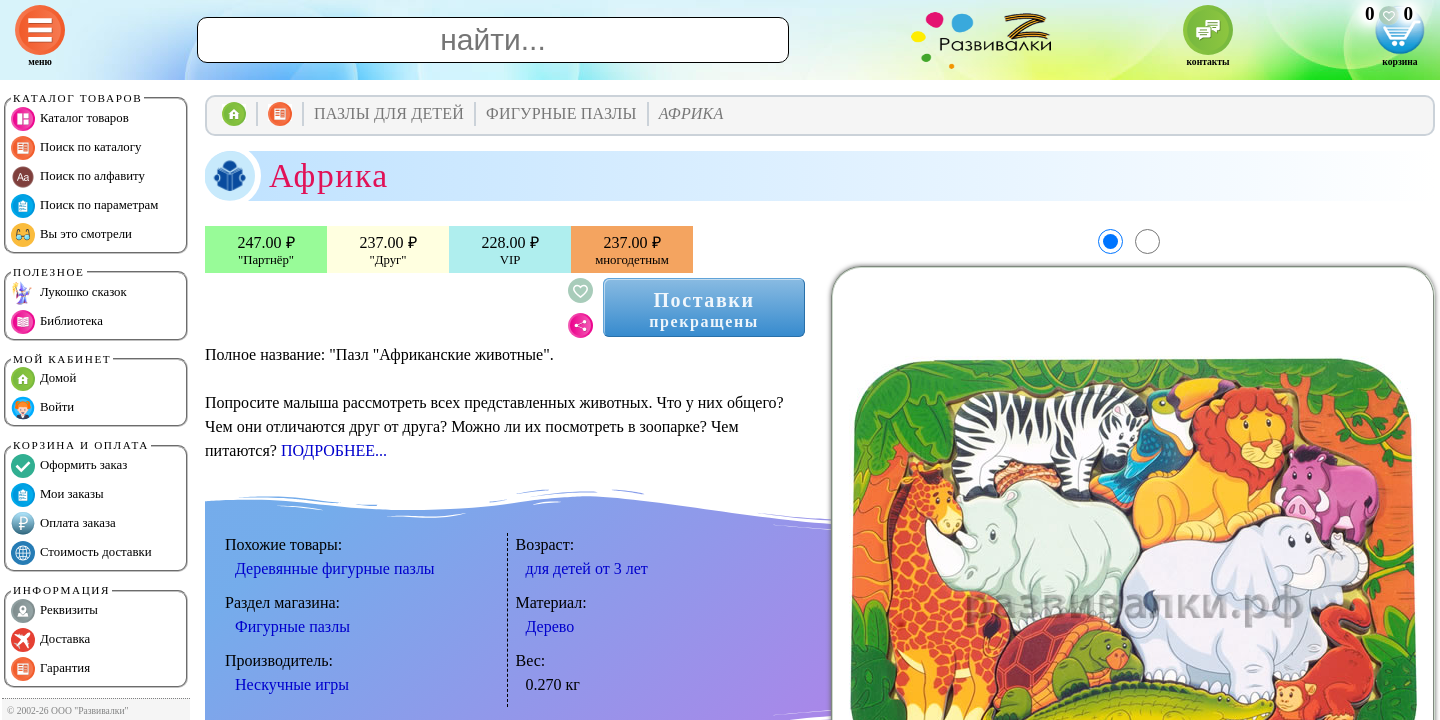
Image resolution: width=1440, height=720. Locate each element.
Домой (43, 379)
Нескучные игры (292, 684)
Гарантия (50, 669)
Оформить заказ (69, 466)
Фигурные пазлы (292, 626)
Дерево (550, 626)
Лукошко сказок (69, 293)
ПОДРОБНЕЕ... (334, 450)
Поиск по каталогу (76, 148)
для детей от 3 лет (587, 568)
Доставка (50, 640)
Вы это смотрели (71, 235)
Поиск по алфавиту (78, 177)
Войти (42, 408)
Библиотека (57, 322)
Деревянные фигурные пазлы (335, 568)
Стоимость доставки (81, 553)
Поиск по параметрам (84, 206)
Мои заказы (57, 495)
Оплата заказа (63, 524)
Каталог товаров (70, 119)
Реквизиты (54, 611)
